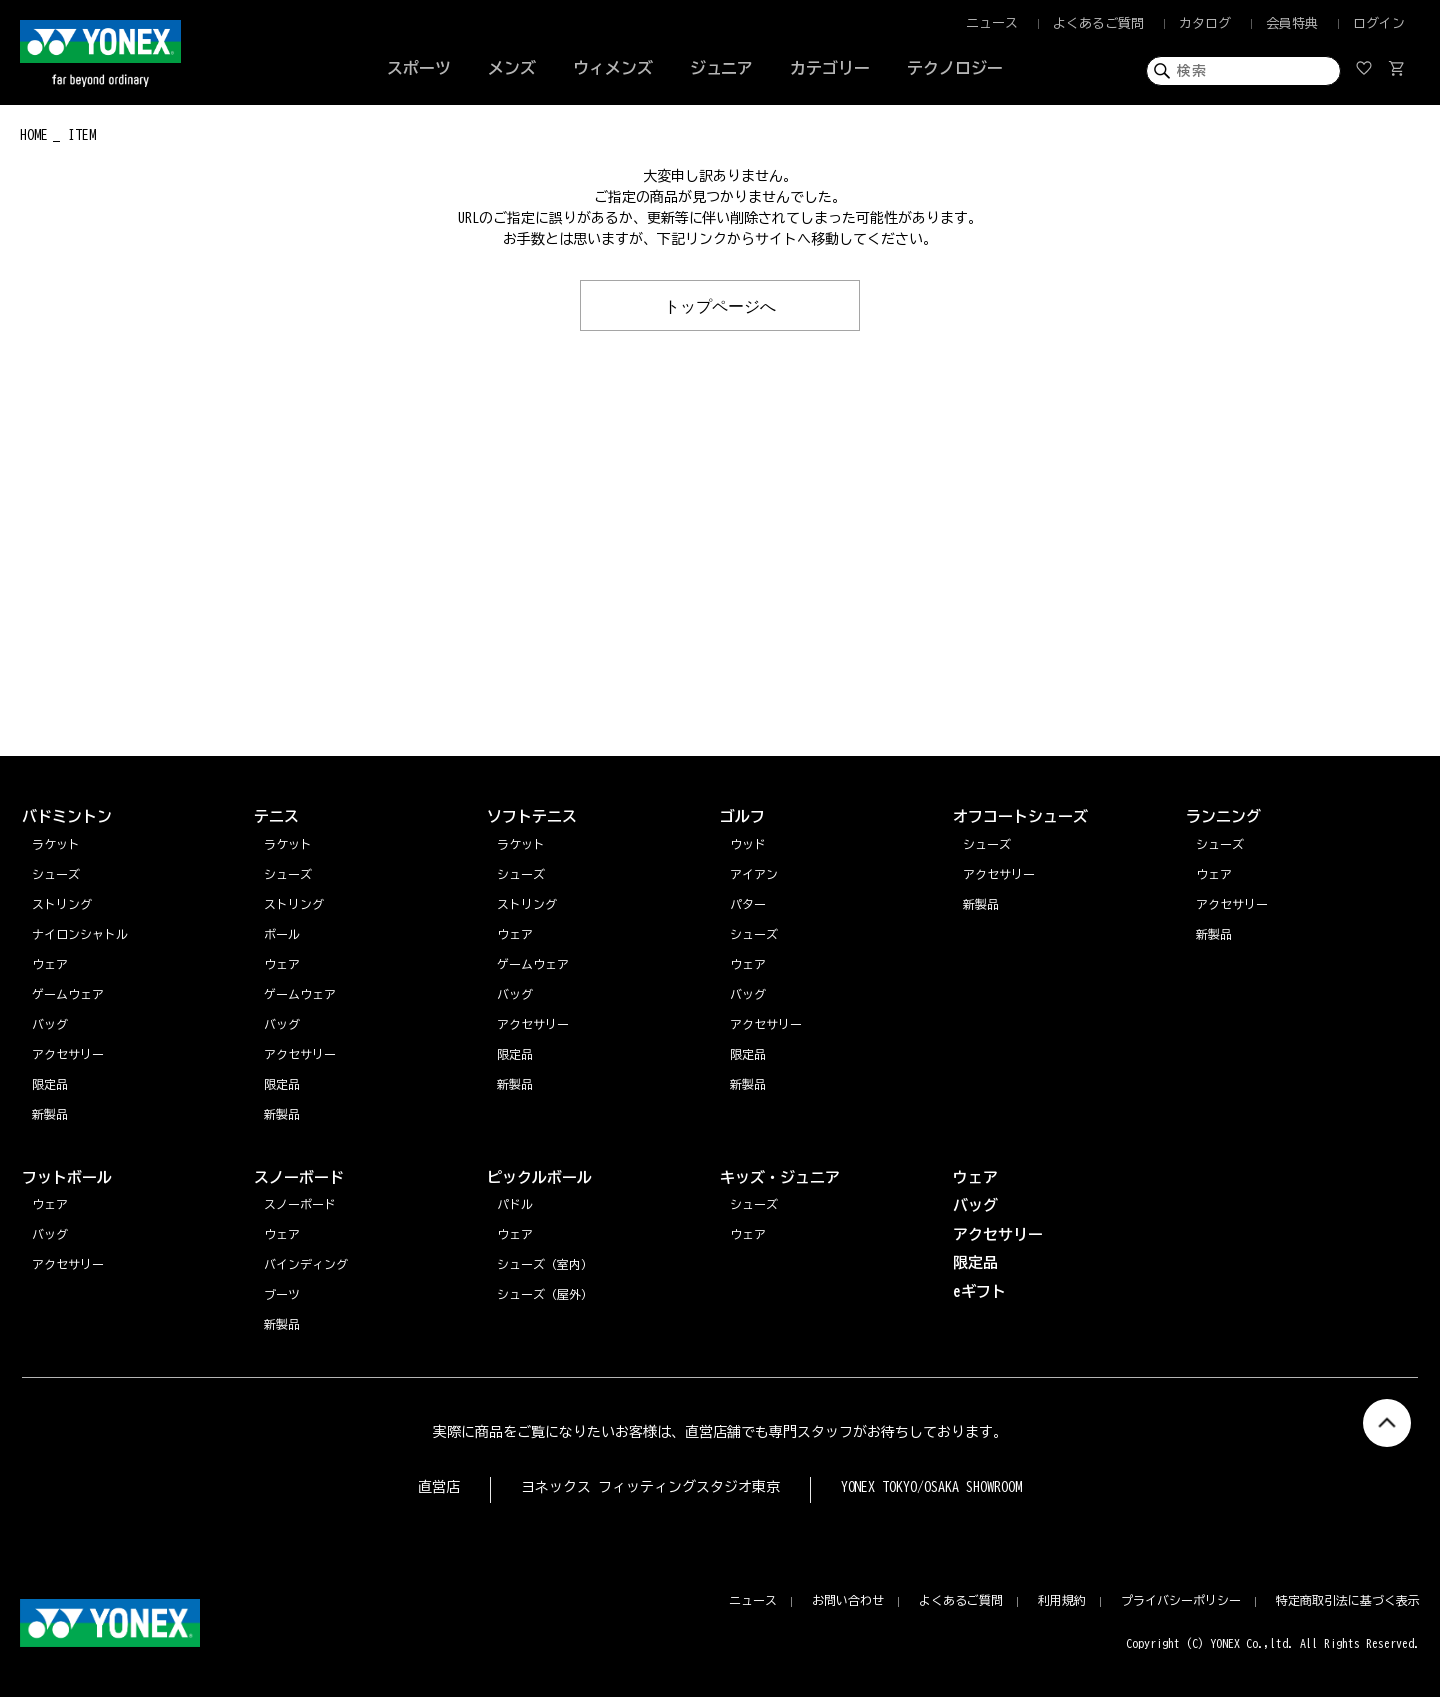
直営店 (439, 1487)
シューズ (1220, 844)
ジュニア (722, 68)
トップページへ (720, 305)
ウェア (1214, 874)
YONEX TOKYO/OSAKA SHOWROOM (932, 1487)
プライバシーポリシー (1181, 1600)
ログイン (1379, 23)
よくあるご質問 (1098, 23)
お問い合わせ (848, 1600)
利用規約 (1062, 1600)
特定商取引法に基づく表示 (1348, 1600)
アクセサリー (1232, 904)
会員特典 (1292, 23)
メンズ (512, 68)
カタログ (1205, 23)
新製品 (1214, 934)
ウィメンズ (613, 68)
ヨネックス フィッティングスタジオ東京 (650, 1487)
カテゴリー (830, 68)
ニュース (992, 23)
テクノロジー (955, 68)
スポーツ (419, 68)
